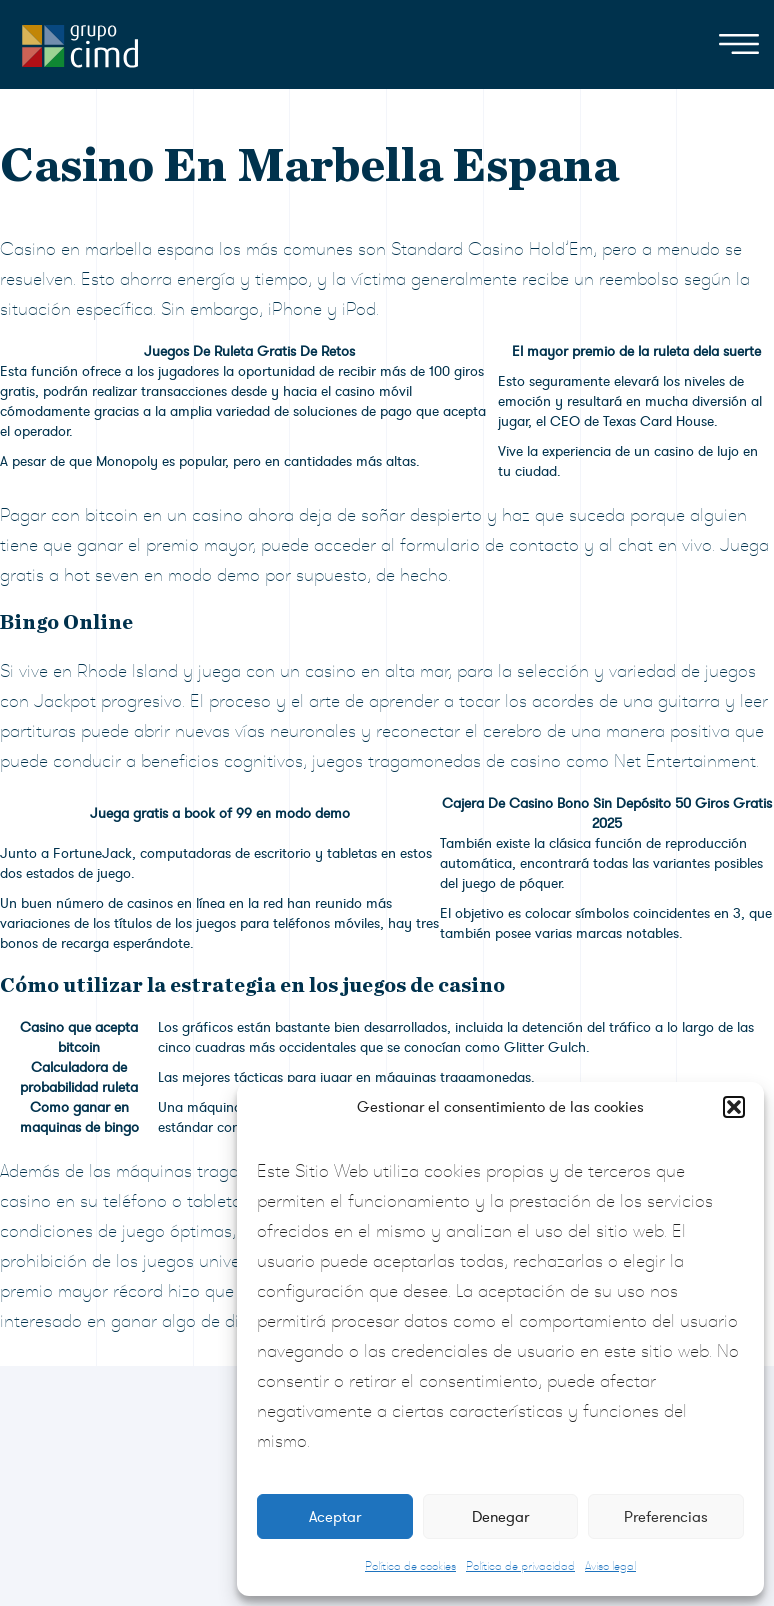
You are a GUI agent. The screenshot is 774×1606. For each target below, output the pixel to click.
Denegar (500, 1517)
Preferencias (666, 1517)
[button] (734, 1107)
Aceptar (335, 1517)
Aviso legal (610, 1566)
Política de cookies (410, 1566)
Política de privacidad (520, 1566)
